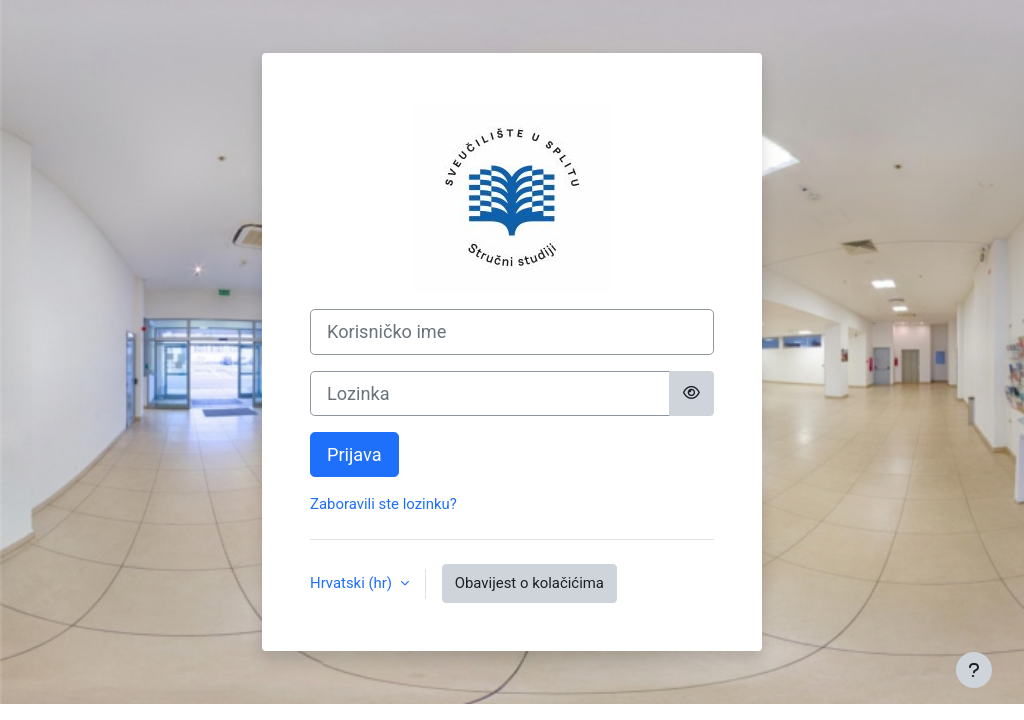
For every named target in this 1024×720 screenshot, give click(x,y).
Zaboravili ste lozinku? (383, 504)
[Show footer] (974, 670)
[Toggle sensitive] (691, 393)
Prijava (354, 454)
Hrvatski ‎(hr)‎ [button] (353, 583)
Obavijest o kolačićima (529, 583)
